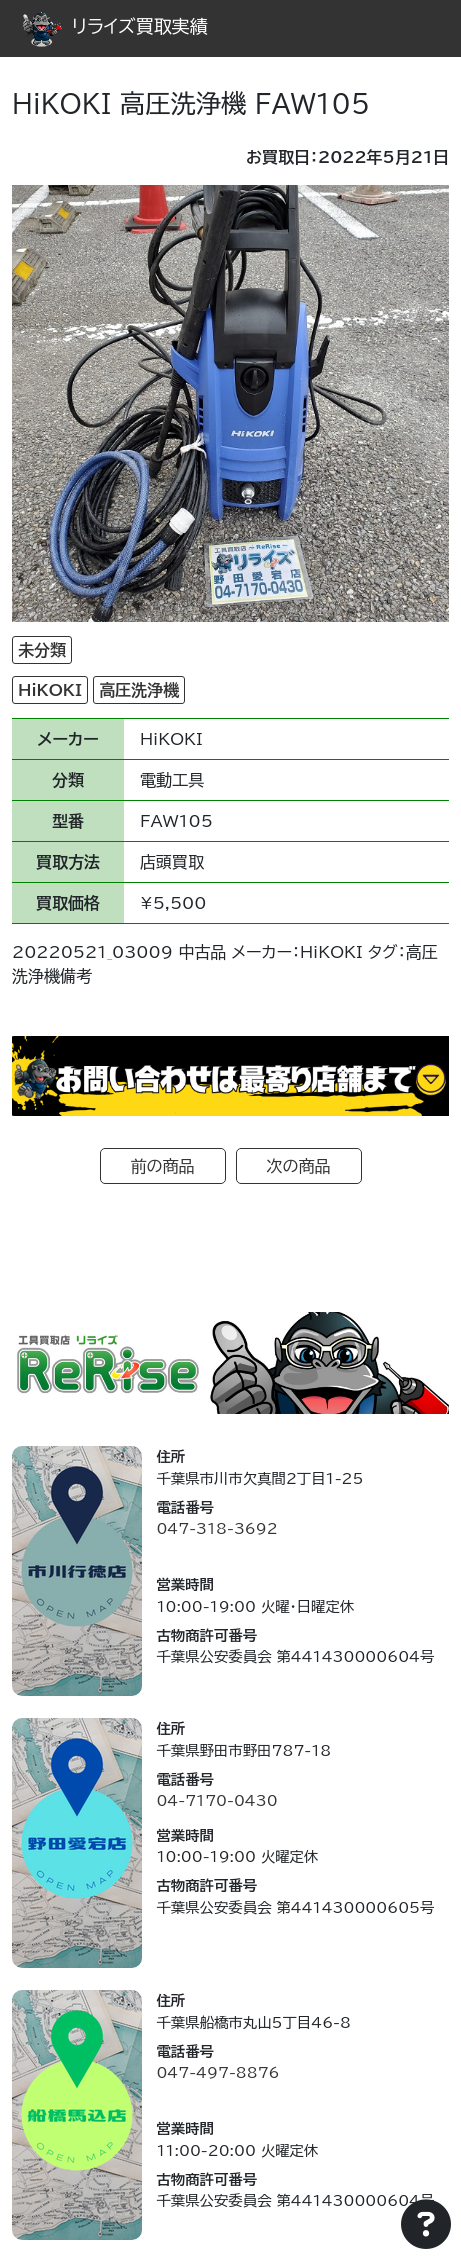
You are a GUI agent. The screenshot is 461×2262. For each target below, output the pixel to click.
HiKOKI (50, 690)
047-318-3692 (216, 1528)
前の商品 (163, 1166)
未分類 (42, 650)
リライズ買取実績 (115, 26)
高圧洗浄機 (139, 690)
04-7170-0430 (216, 1800)
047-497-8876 (217, 2072)
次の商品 (299, 1166)
